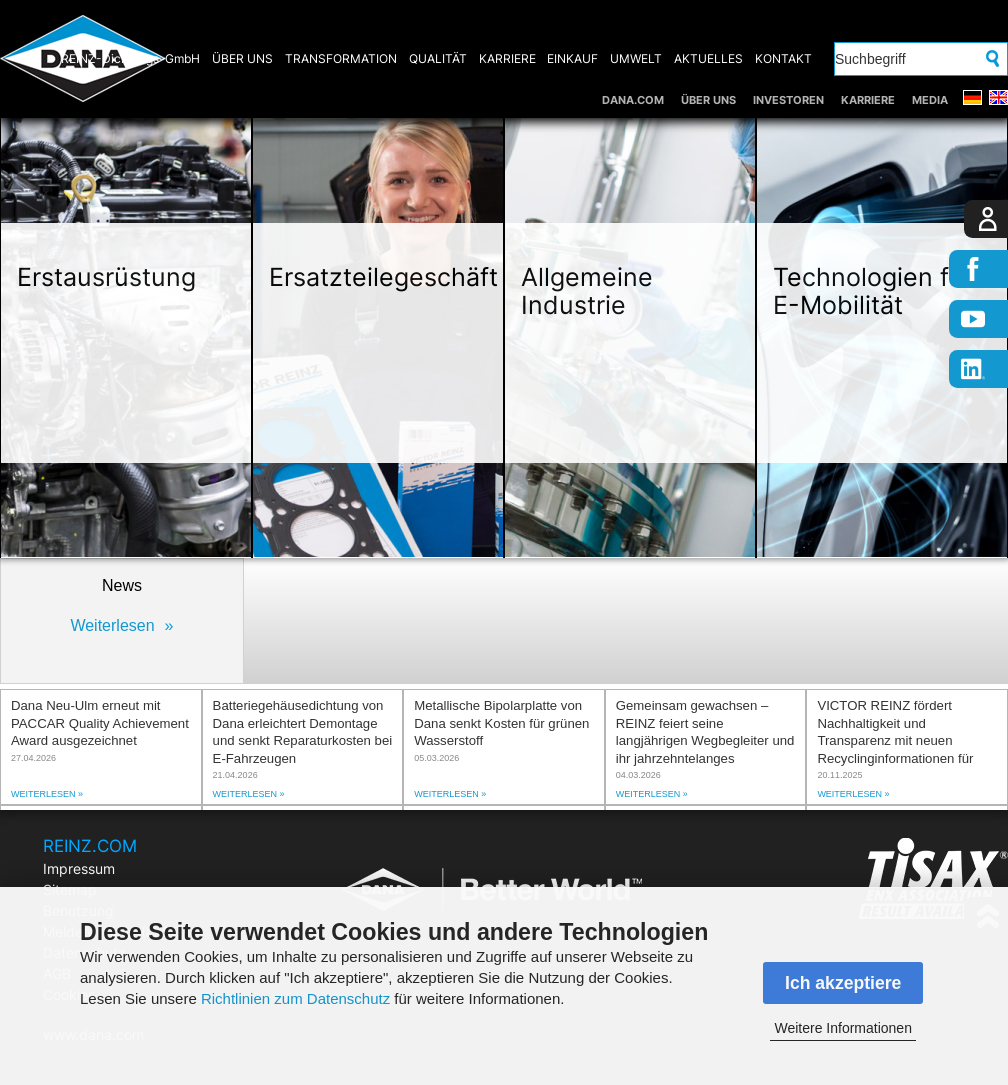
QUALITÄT (438, 58)
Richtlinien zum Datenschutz (295, 998)
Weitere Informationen (842, 1028)
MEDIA (930, 100)
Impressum (79, 868)
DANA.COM (633, 100)
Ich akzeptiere (843, 983)
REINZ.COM (90, 846)
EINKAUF (572, 58)
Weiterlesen (112, 625)
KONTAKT (783, 58)
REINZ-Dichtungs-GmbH (130, 58)
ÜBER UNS (708, 100)
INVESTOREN (788, 100)
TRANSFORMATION (341, 58)
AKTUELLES (708, 58)
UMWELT (636, 58)
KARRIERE (868, 100)
